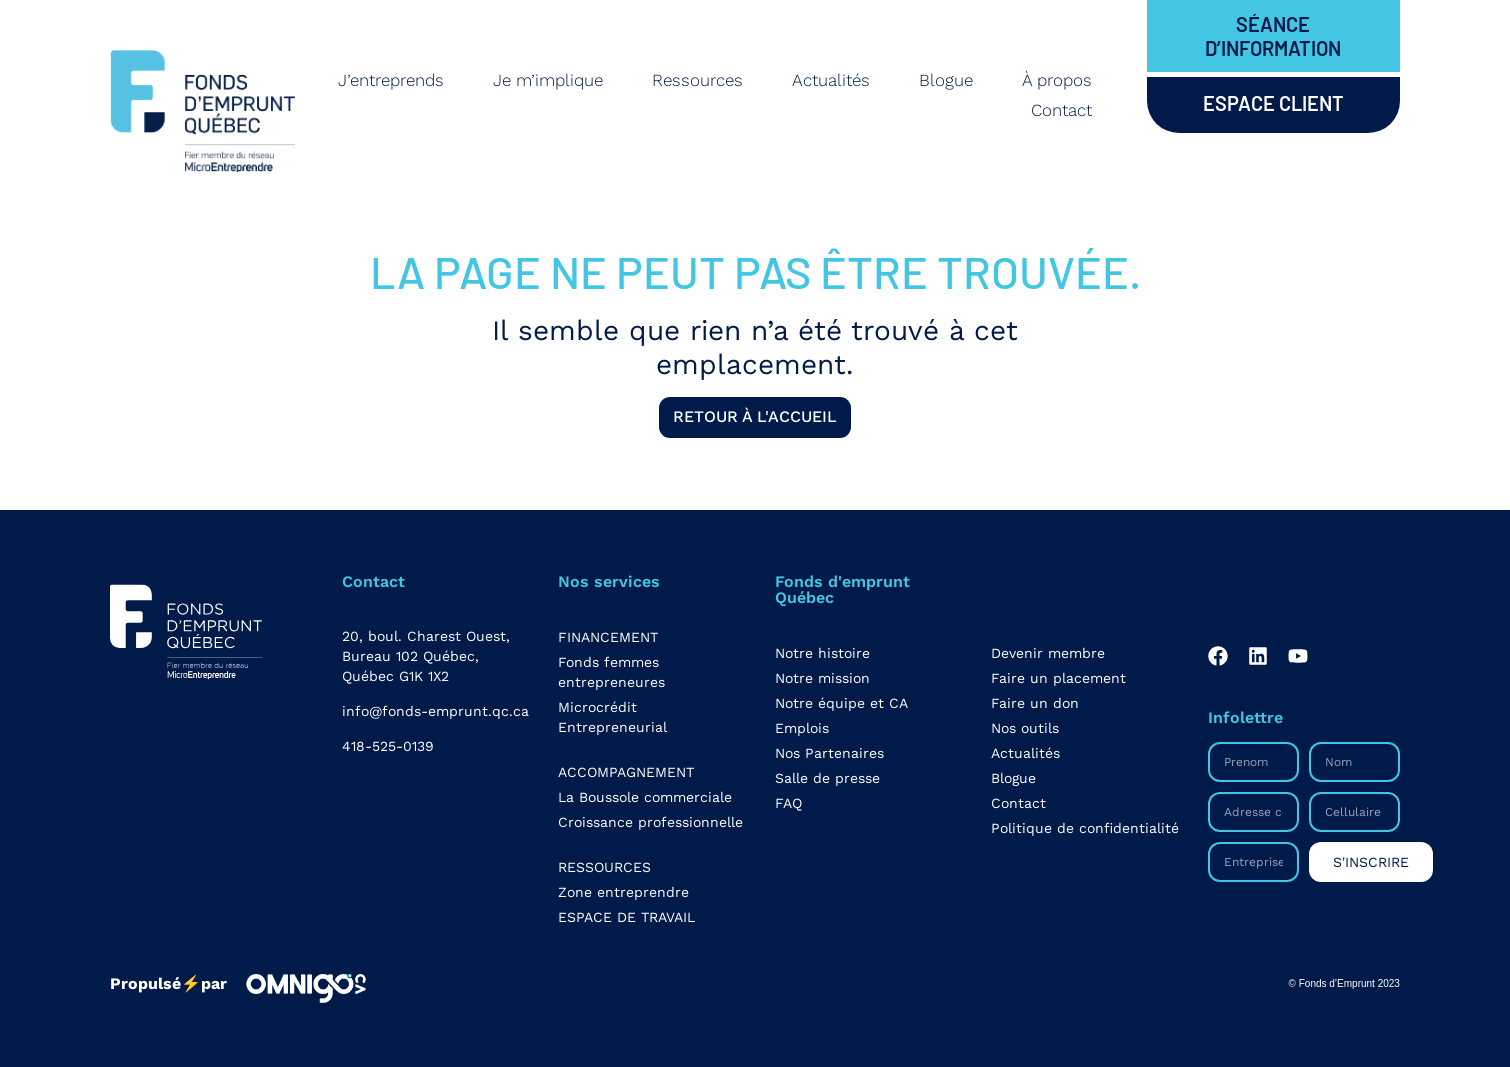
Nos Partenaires (829, 753)
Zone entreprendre (623, 892)
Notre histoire (822, 653)
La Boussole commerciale (645, 797)
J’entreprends (391, 80)
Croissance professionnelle (650, 822)
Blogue (946, 80)
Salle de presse (827, 778)
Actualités (831, 80)
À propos (1057, 80)
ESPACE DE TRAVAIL (626, 917)
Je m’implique (548, 80)
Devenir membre (1048, 653)
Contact (1061, 110)
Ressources (697, 80)
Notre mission (822, 678)
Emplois (802, 728)
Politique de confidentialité (1085, 828)
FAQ (788, 803)
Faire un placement (1058, 678)
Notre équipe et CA (841, 703)
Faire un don (1035, 703)
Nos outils (1025, 728)
